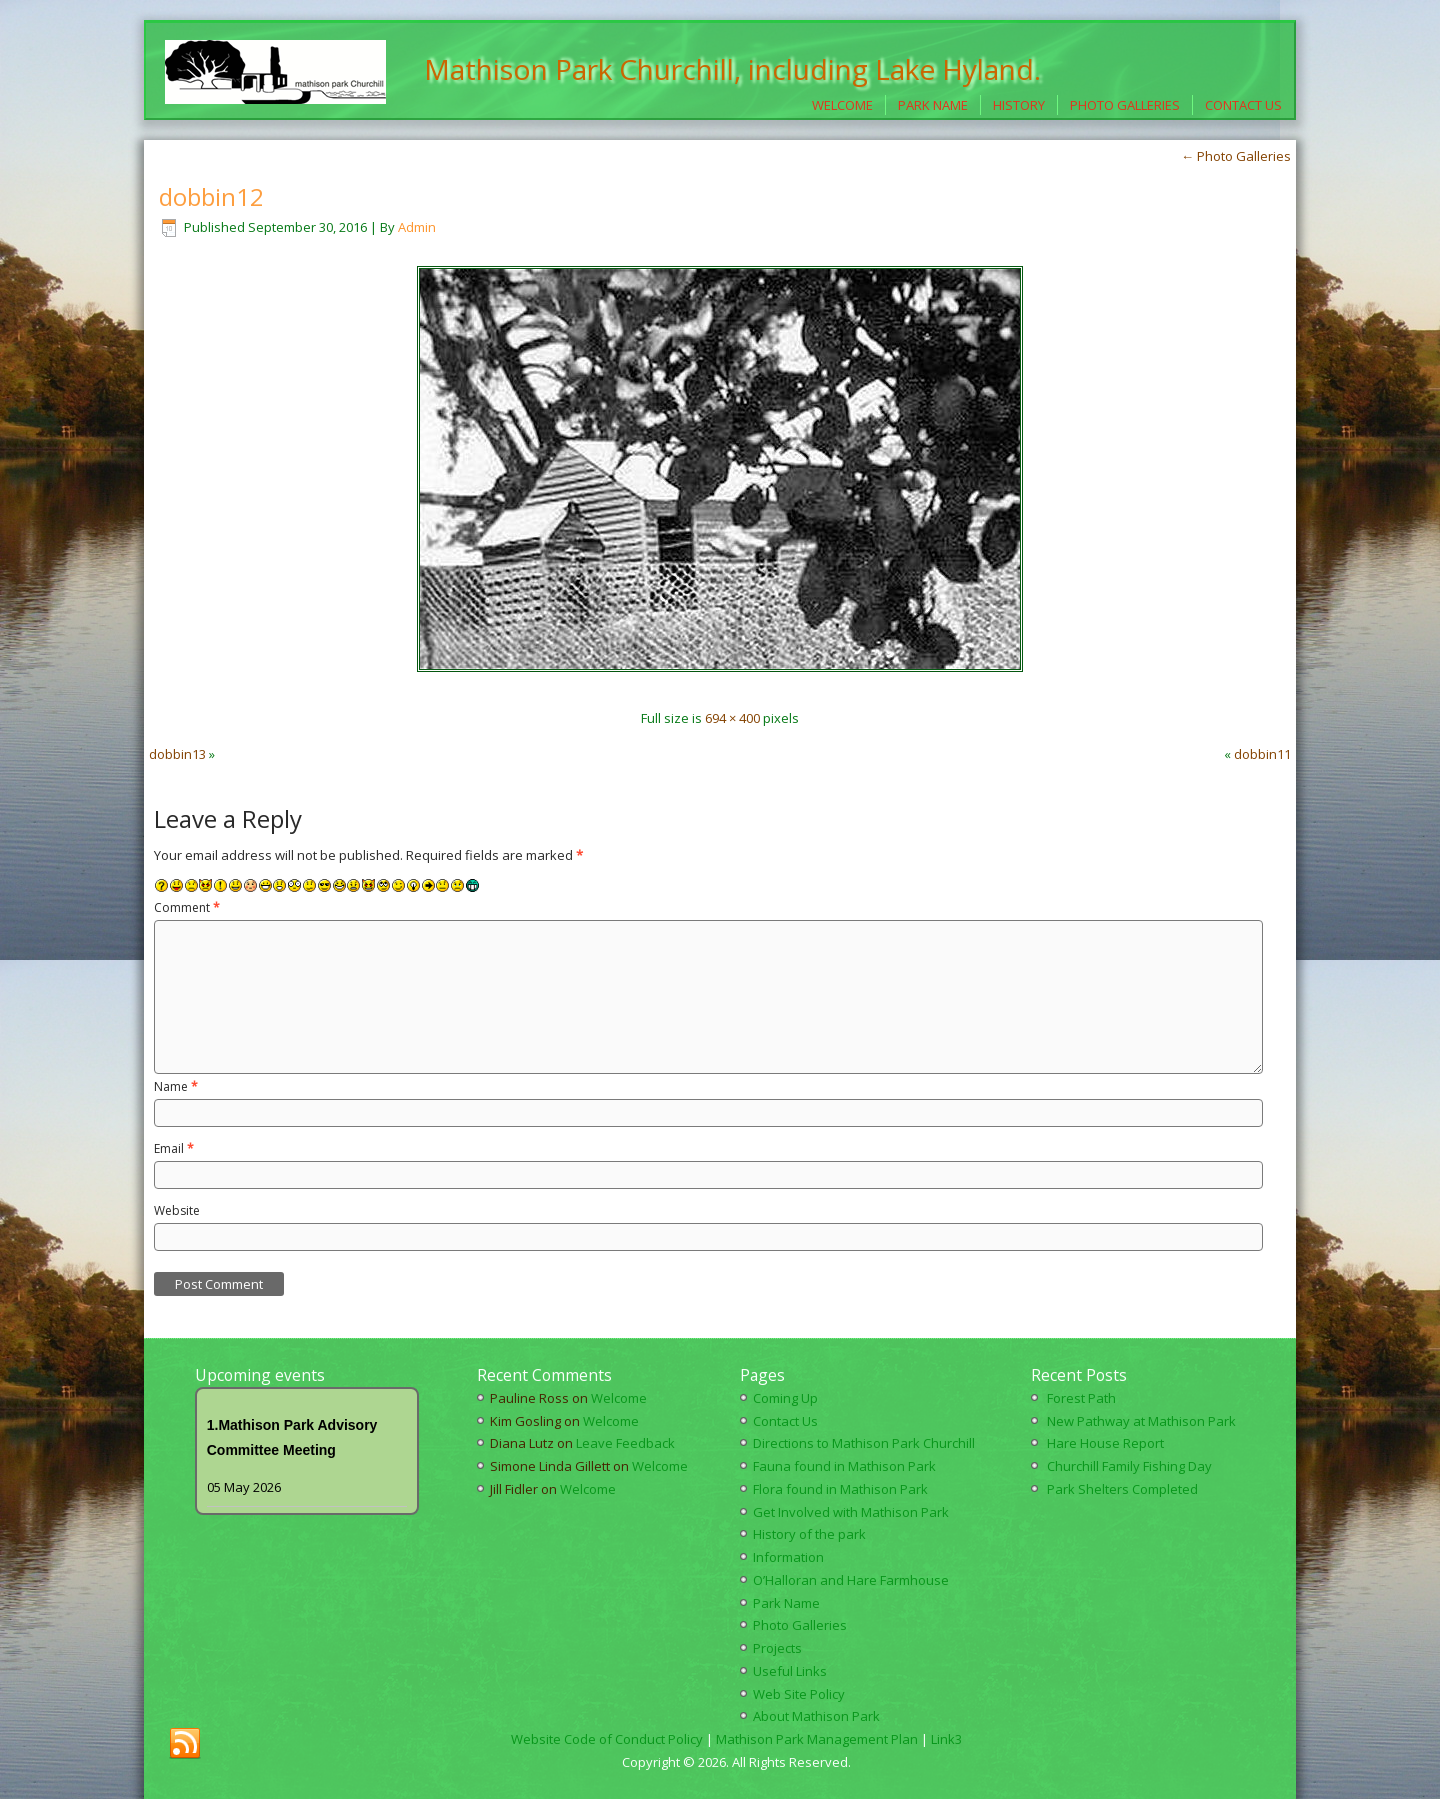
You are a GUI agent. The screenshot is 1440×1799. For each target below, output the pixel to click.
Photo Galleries (1125, 105)
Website (177, 1210)
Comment (187, 907)
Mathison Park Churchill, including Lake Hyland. (732, 69)
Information (788, 1557)
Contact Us (1243, 105)
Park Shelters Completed (1122, 1489)
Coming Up (785, 1398)
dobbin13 (177, 754)
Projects (777, 1648)
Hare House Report (1105, 1443)
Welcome (842, 105)
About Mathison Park (816, 1716)
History (1019, 105)
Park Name (933, 105)
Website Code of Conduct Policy (607, 1739)
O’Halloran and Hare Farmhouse (851, 1580)
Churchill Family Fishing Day (1129, 1466)
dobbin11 (1262, 754)
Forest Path (1081, 1398)
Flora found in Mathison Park (840, 1489)
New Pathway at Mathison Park (1141, 1421)
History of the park (809, 1534)
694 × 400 (732, 718)
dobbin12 (211, 196)
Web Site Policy (799, 1694)
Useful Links (790, 1671)
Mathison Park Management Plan (817, 1739)
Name (176, 1086)
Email (174, 1148)
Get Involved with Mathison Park (851, 1512)
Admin (417, 227)
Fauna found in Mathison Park (844, 1466)
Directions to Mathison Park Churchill (864, 1443)
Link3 (946, 1739)
